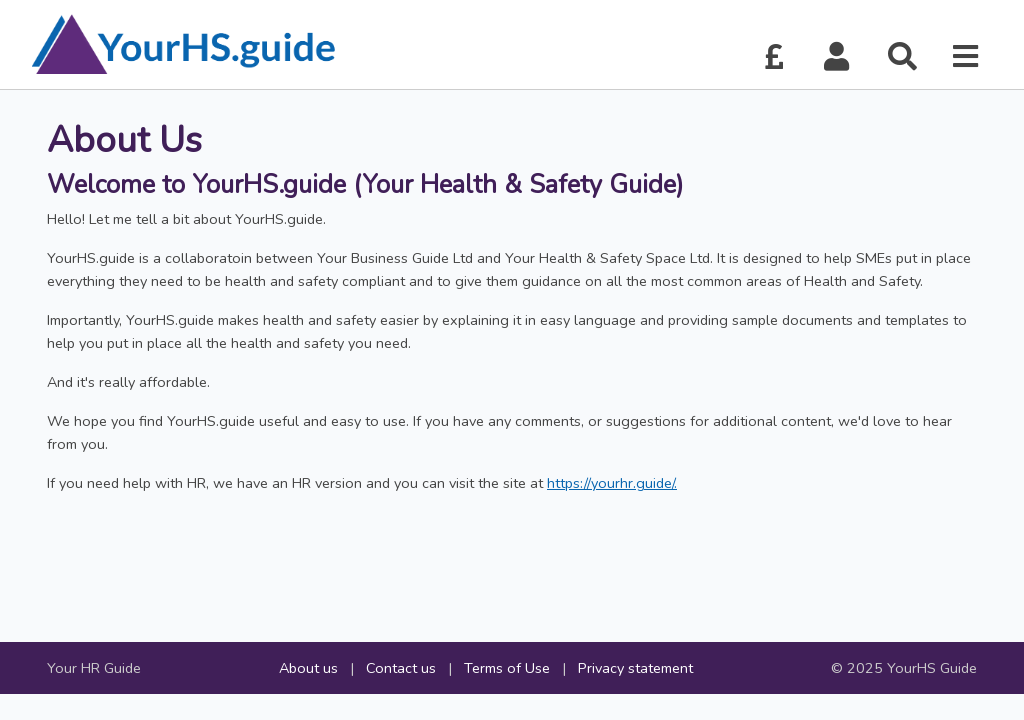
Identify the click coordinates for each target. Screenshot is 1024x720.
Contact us (401, 668)
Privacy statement (635, 668)
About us (308, 668)
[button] (837, 57)
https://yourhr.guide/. (612, 483)
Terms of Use (507, 668)
